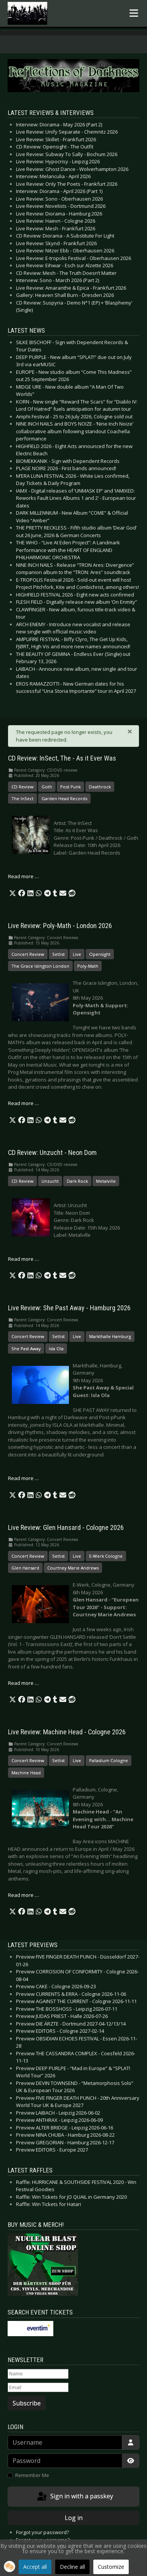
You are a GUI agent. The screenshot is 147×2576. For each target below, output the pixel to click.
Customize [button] (111, 2566)
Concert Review (27, 954)
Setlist (58, 954)
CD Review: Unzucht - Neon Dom (52, 1152)
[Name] (38, 2374)
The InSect (22, 798)
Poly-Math (87, 966)
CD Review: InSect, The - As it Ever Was (62, 758)
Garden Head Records (64, 798)
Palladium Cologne (108, 1760)
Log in (74, 2518)
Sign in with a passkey (74, 2497)
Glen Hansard (25, 1568)
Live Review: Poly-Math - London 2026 (60, 926)
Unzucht (50, 1181)
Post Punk (70, 787)
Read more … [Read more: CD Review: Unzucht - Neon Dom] (23, 1258)
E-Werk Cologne (106, 1556)
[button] (12, 893)
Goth (47, 787)
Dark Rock (77, 1181)
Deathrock (100, 787)
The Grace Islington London (40, 966)
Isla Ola (56, 1348)
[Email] (38, 2388)
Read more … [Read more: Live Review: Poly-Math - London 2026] (23, 1103)
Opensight (99, 954)
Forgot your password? (42, 2532)
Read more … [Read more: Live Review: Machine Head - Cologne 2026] (23, 1895)
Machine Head (26, 1772)
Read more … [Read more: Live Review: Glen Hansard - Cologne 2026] (23, 1683)
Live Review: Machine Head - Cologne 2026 (67, 1732)
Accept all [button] (35, 2566)
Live (77, 954)
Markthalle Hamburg (110, 1336)
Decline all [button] (72, 2566)
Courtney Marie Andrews (73, 1568)
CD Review (22, 787)
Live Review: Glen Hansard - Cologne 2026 (66, 1527)
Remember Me (32, 2475)
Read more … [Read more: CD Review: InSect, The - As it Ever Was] (23, 876)
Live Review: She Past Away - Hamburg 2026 (69, 1308)
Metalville (106, 1181)
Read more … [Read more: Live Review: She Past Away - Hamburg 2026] (23, 1478)
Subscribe (27, 2403)
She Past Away (26, 1348)
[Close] (130, 731)
